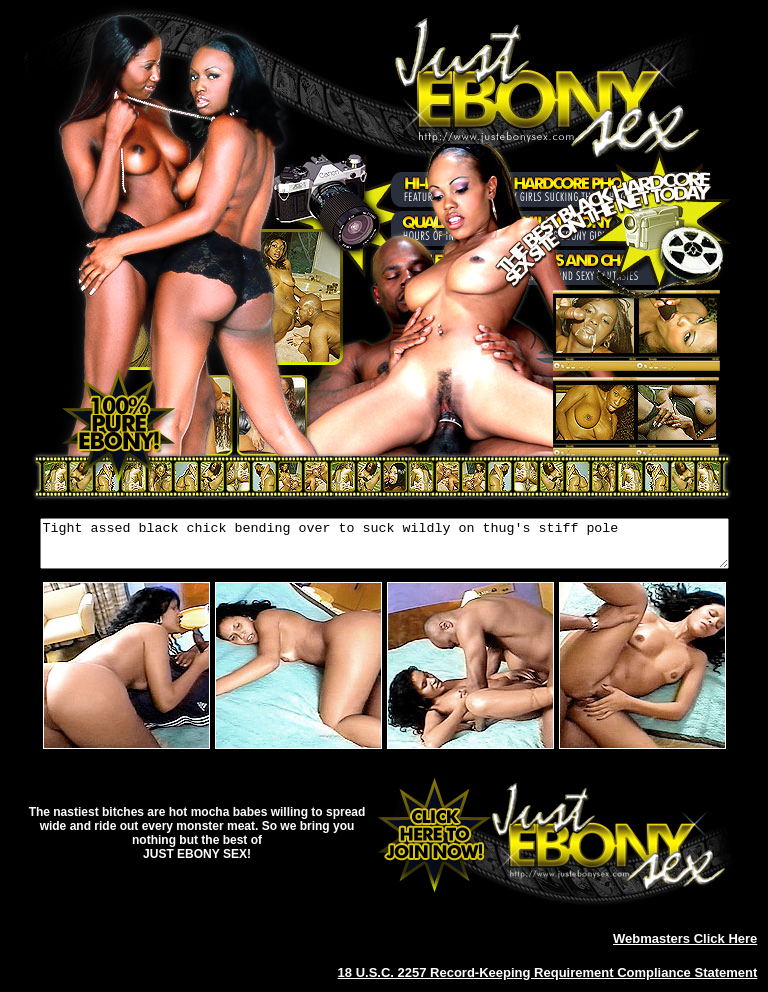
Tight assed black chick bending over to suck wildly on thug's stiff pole (384, 548)
